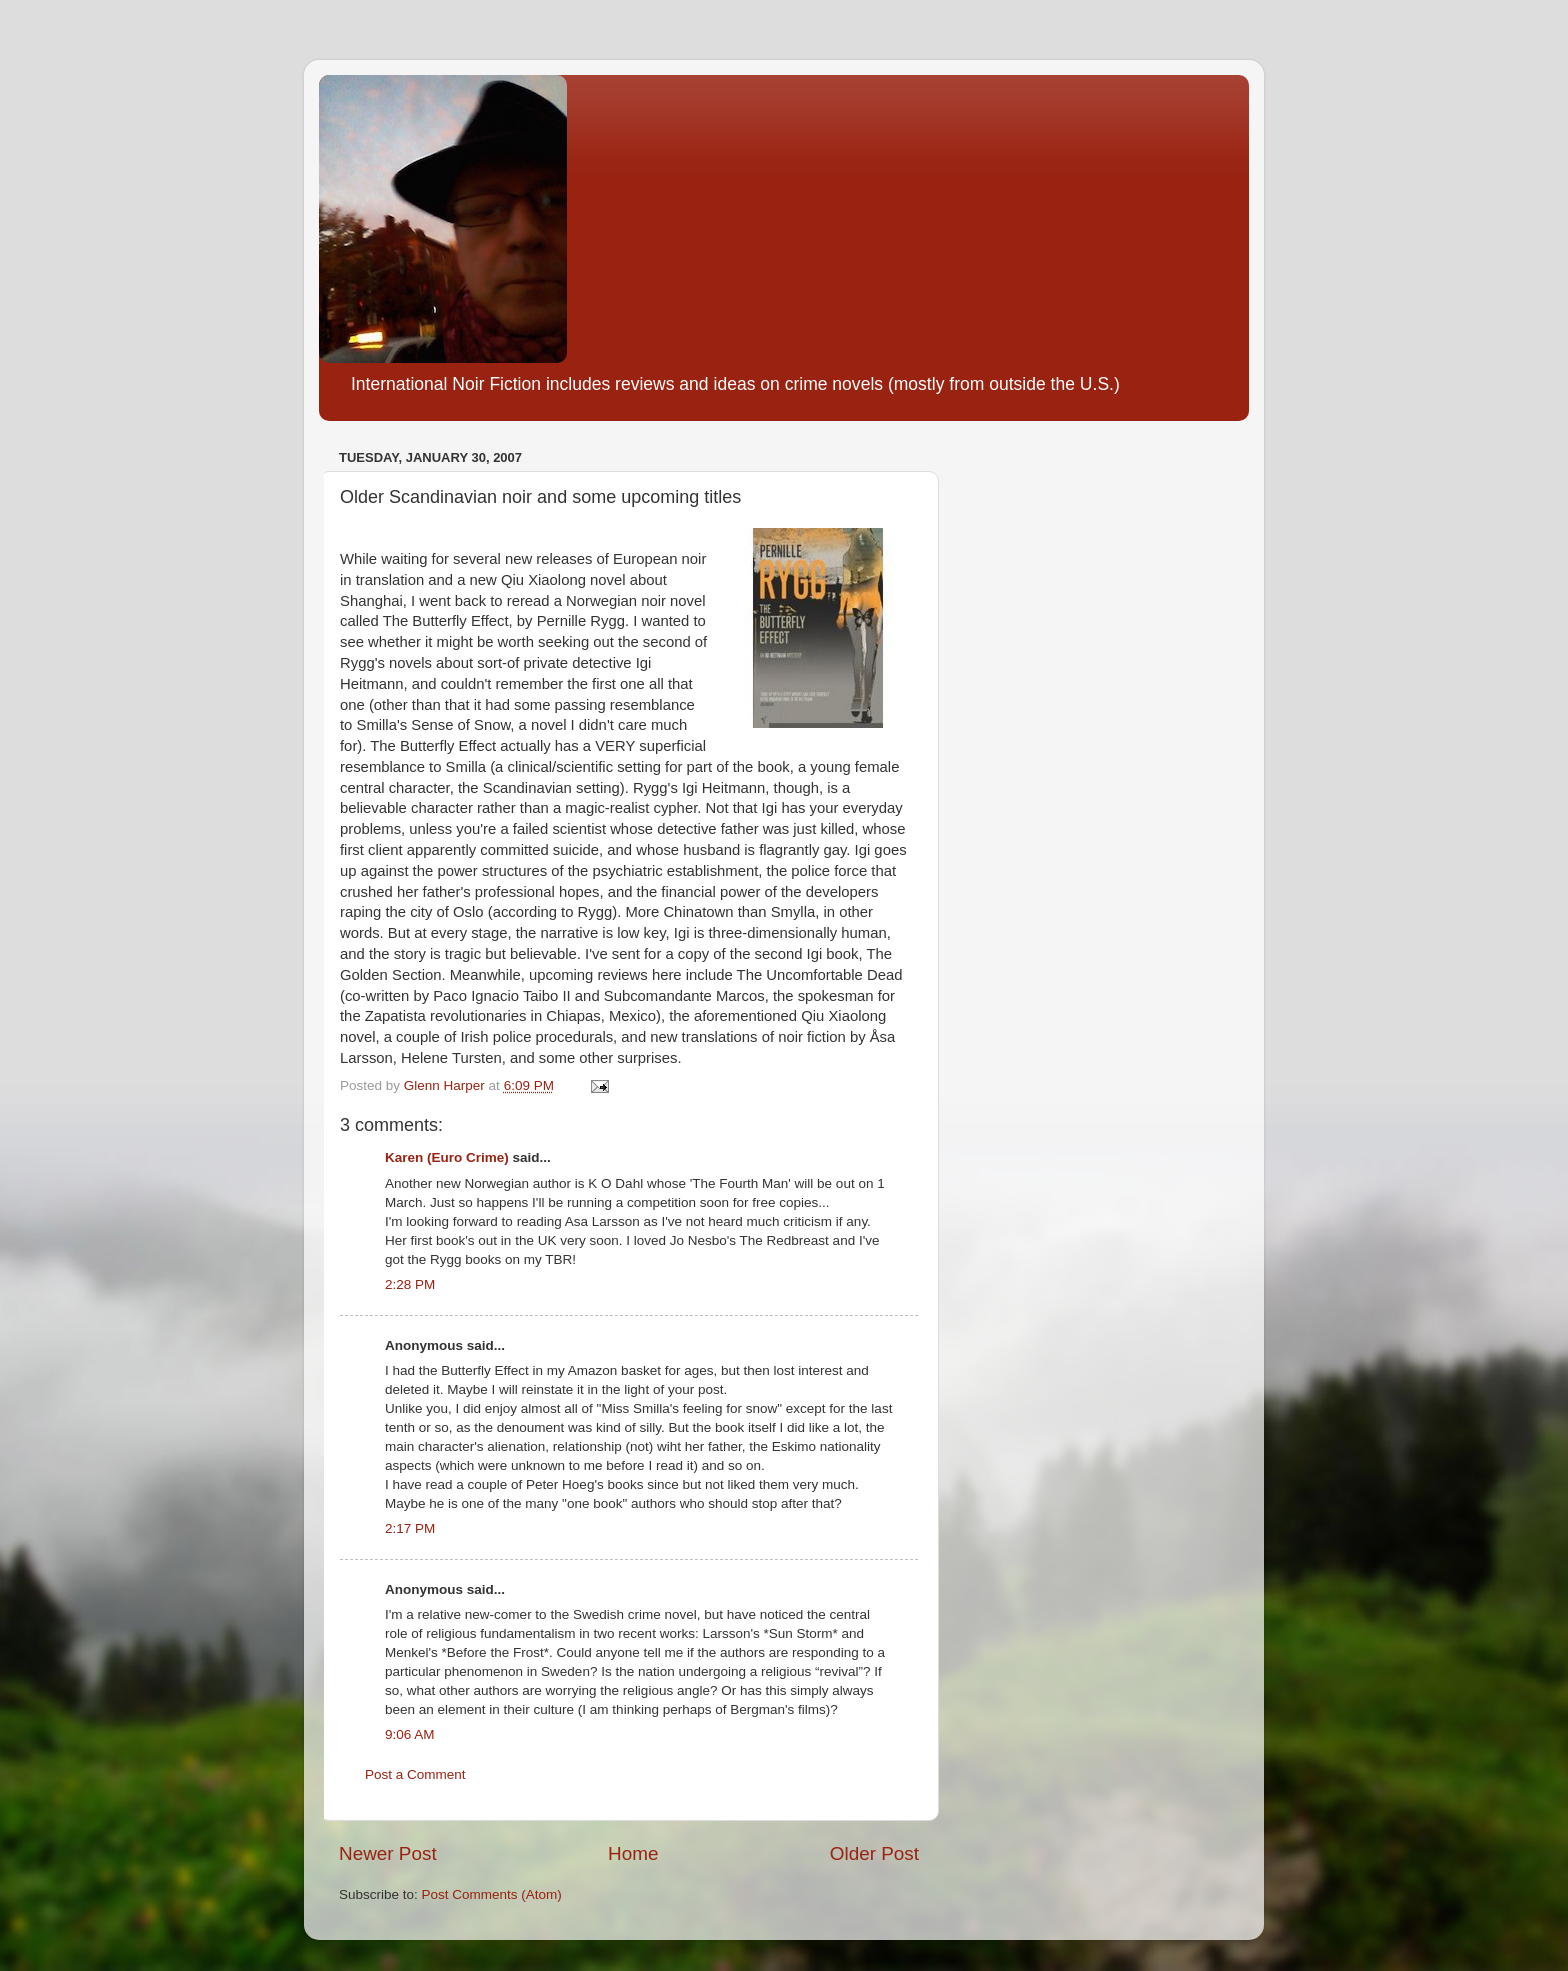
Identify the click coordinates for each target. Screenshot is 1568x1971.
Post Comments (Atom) (492, 1894)
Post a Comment (415, 1774)
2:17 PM (410, 1528)
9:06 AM (410, 1734)
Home (633, 1853)
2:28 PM (410, 1284)
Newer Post (388, 1853)
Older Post (874, 1853)
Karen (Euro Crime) (447, 1157)
